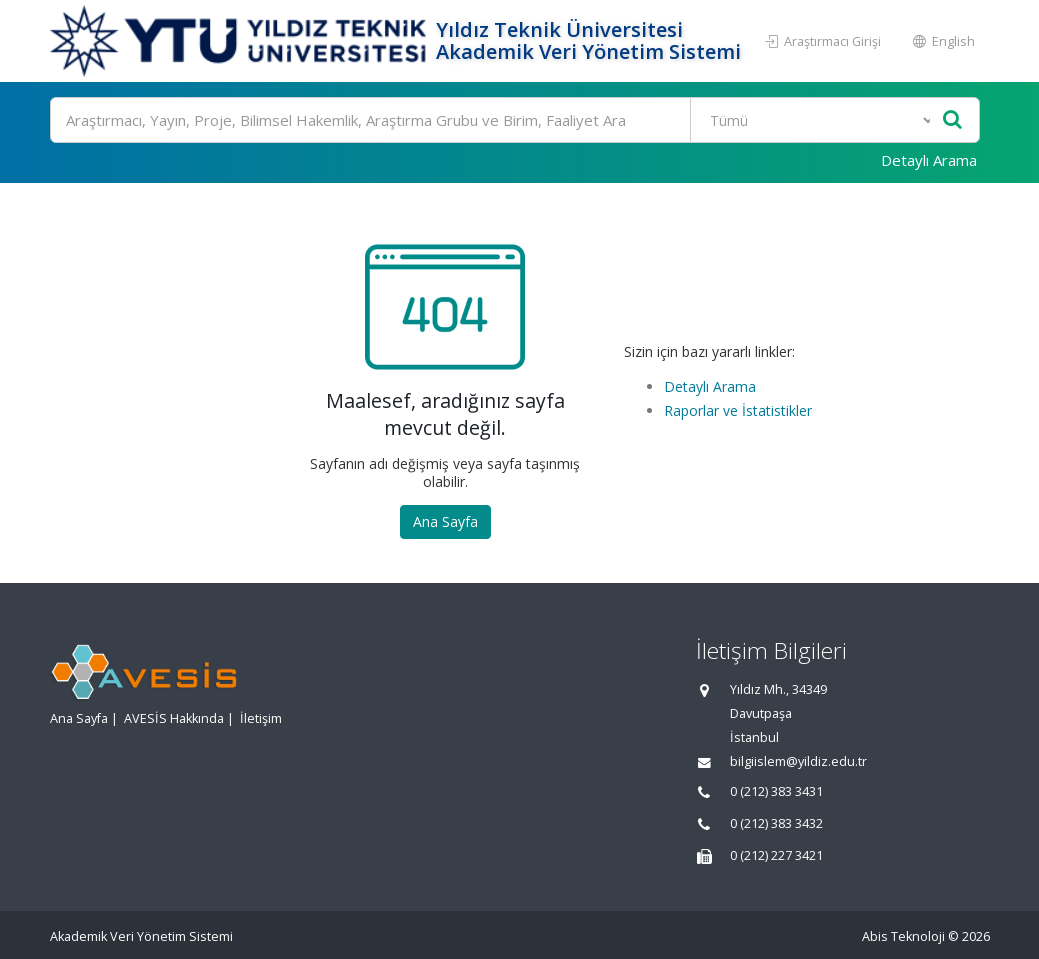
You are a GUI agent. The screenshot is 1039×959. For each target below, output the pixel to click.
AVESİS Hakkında (174, 718)
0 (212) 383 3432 (776, 823)
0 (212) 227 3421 (776, 855)
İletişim (261, 718)
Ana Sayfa (445, 521)
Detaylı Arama (929, 160)
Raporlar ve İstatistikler (738, 410)
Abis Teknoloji (903, 936)
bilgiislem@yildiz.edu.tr (798, 761)
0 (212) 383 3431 (776, 791)
